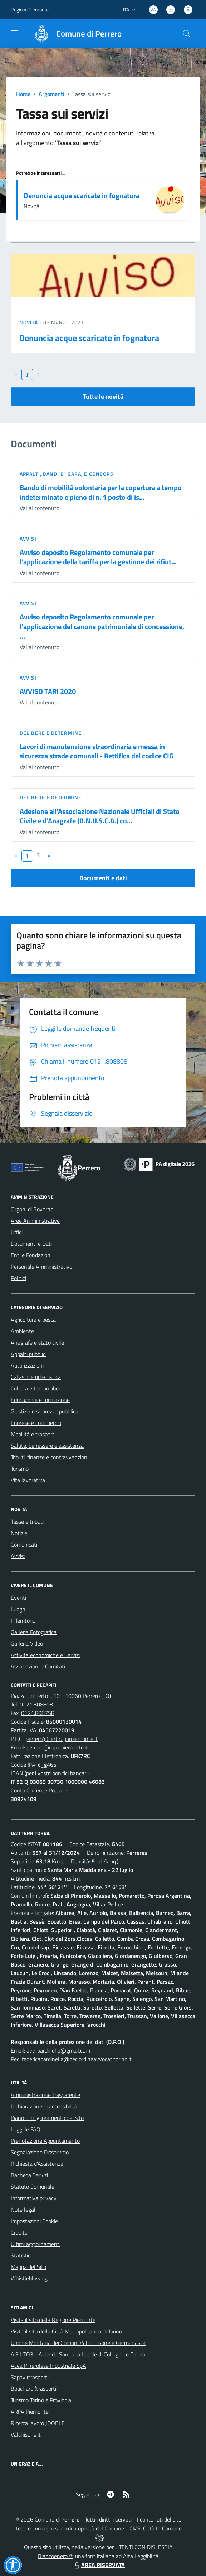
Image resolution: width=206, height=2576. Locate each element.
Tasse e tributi (27, 1521)
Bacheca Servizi (29, 2175)
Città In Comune (162, 2528)
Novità (29, 322)
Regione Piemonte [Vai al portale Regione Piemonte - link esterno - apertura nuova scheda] (30, 9)
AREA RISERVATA (99, 2565)
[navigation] (14, 33)
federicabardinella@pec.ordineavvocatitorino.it (77, 2059)
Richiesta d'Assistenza (37, 2163)
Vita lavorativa (28, 1480)
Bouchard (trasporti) (34, 2388)
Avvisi (28, 538)
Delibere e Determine (51, 733)
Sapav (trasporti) (30, 2377)
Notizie (19, 1533)
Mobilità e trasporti (33, 1434)
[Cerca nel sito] (186, 33)
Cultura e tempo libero (37, 1388)
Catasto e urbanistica (36, 1377)
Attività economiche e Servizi (45, 1655)
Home (23, 94)
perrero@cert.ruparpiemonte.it (62, 1738)
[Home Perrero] (74, 34)
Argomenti (51, 94)
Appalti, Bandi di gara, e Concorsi (67, 474)
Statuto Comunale (32, 2186)
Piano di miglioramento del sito (47, 2117)
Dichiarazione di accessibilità (44, 2106)
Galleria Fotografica (34, 1632)
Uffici (17, 1232)
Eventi (18, 1597)
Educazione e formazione (40, 1399)
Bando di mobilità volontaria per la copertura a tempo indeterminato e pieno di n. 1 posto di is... (101, 492)
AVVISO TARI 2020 (48, 691)
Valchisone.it (26, 2434)
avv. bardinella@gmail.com (58, 2050)
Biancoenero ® (55, 2556)
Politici (18, 1278)
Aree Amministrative (35, 1220)
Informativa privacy (34, 2198)
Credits (19, 2232)
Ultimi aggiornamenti (35, 2244)
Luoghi (18, 1609)
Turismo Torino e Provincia (41, 2400)
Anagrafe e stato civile (37, 1342)
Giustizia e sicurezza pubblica (44, 1411)
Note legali (23, 2209)
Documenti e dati (103, 878)
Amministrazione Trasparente (45, 2095)
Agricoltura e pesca (33, 1319)
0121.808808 (36, 1704)
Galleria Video (27, 1643)
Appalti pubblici (28, 1354)
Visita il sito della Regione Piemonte (53, 2320)
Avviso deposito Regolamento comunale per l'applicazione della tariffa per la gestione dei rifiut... (98, 557)
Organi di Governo (32, 1209)
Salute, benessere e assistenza (47, 1445)
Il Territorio (23, 1620)
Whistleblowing (29, 2278)
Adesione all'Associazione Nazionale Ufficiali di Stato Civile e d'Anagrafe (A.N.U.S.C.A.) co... (100, 816)
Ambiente (22, 1331)
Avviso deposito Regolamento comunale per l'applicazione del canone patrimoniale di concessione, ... (102, 626)
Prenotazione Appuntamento (45, 2140)
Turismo (20, 1468)
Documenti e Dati (31, 1243)
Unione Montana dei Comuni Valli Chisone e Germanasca (78, 2342)
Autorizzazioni (27, 1365)
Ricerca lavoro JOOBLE (38, 2423)
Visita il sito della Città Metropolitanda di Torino (66, 2331)
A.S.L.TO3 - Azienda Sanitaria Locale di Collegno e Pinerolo (80, 2354)
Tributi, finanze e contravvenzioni (49, 1457)
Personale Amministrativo (41, 1266)
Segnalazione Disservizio (40, 2152)
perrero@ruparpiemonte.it (57, 1747)
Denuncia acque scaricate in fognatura (81, 195)
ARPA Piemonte (30, 2411)
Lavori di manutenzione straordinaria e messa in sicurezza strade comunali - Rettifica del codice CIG (96, 751)
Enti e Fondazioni (31, 1255)
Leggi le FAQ (25, 2129)
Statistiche (23, 2255)
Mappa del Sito (28, 2267)
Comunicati (24, 1544)
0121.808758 (37, 1713)
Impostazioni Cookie (34, 2221)
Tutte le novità (103, 396)
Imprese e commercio (36, 1422)
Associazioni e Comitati (38, 1666)
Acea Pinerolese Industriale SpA (48, 2365)
